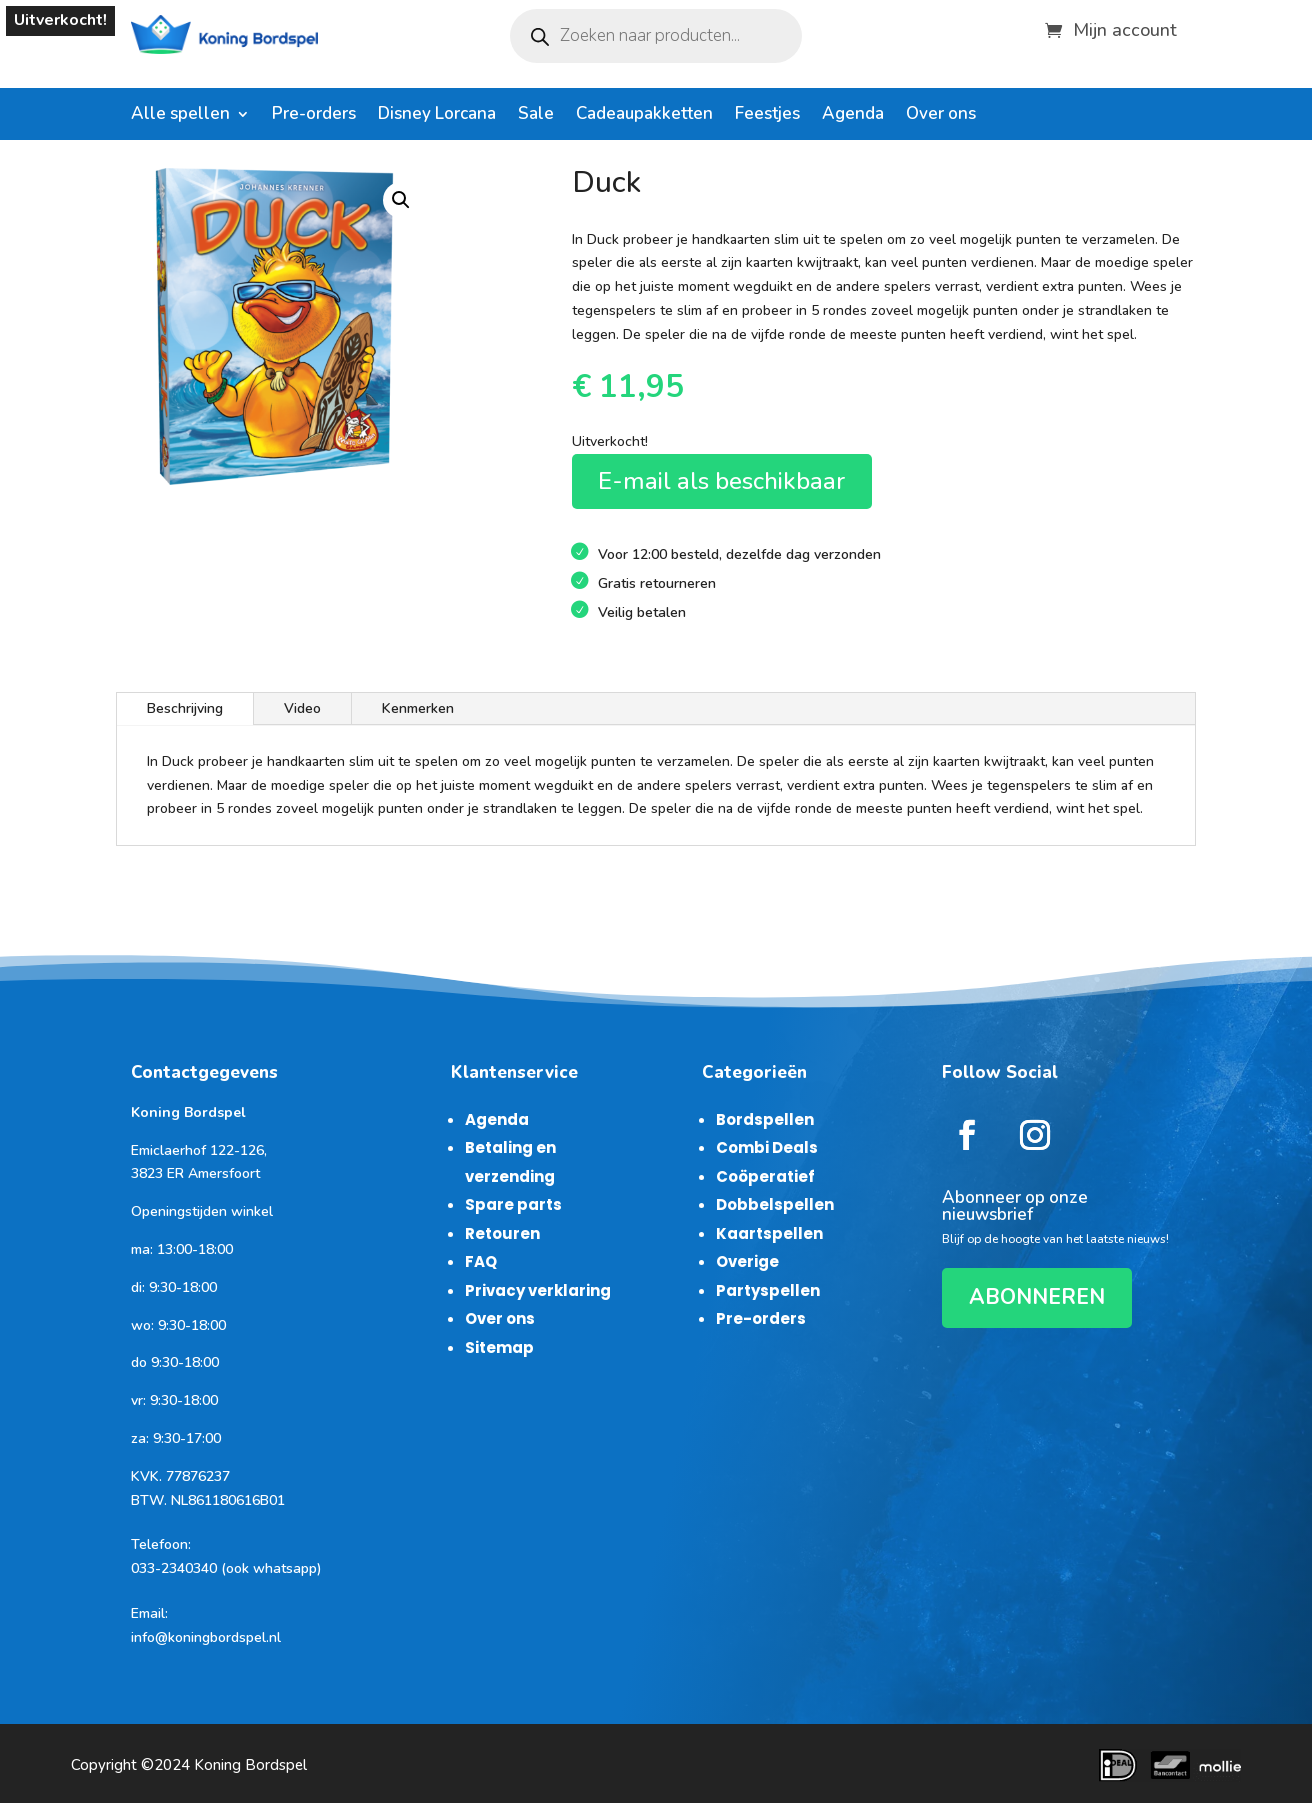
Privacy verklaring (538, 1290)
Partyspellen (768, 1290)
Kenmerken (418, 708)
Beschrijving (185, 708)
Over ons (941, 116)
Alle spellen (180, 116)
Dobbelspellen (775, 1204)
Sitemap (499, 1347)
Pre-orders (314, 116)
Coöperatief (765, 1176)
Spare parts (513, 1204)
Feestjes (767, 116)
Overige (747, 1261)
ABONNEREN (1037, 1297)
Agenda (853, 116)
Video (302, 708)
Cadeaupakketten (644, 116)
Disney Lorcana (437, 116)
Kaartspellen (769, 1233)
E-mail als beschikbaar (721, 481)
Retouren (502, 1233)
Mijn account (1125, 27)
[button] (401, 200)
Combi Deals (767, 1147)
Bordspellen (765, 1119)
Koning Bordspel (250, 1765)
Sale (536, 116)
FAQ (481, 1261)
